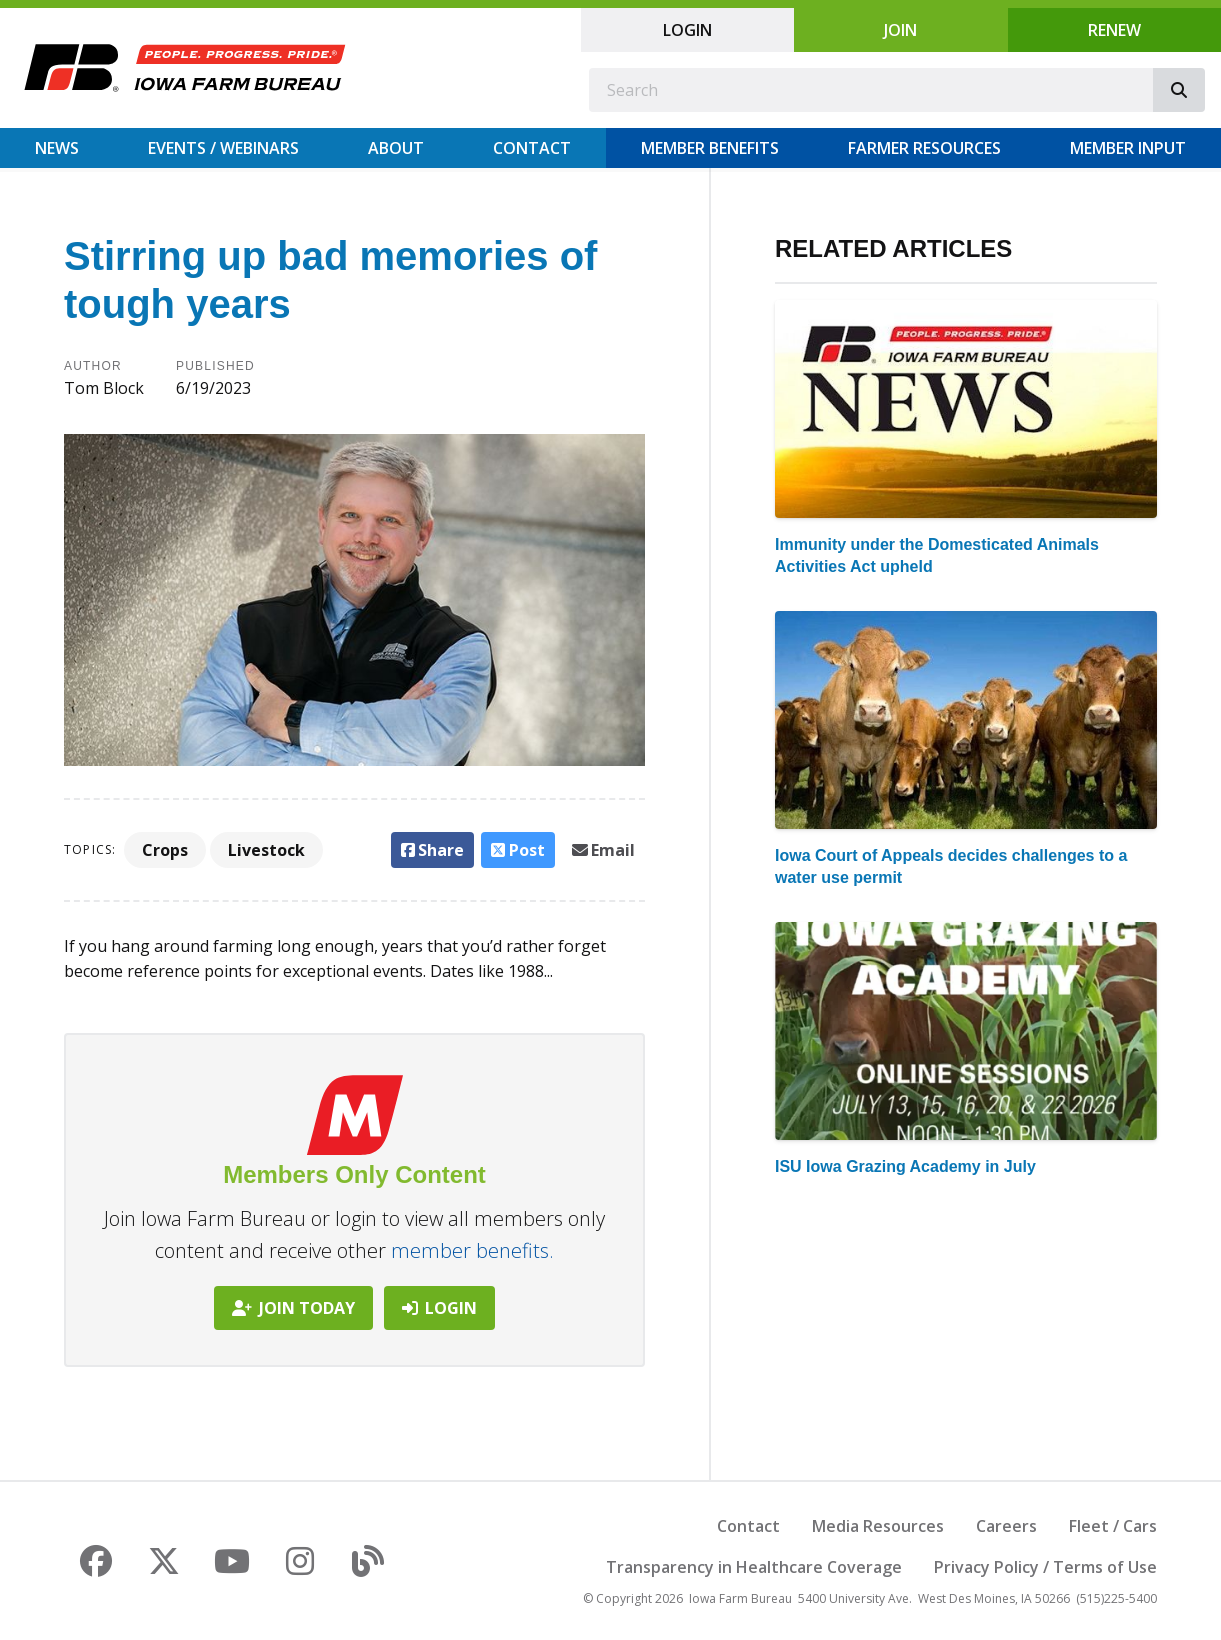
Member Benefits (710, 148)
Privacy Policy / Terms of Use (1045, 1567)
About (396, 148)
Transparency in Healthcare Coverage (754, 1567)
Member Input (1128, 148)
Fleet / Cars (1113, 1526)
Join (900, 30)
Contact (532, 148)
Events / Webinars (223, 148)
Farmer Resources (924, 148)
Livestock (266, 850)
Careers (1006, 1526)
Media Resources (878, 1526)
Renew (1114, 30)
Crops (165, 850)
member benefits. (472, 1250)
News (57, 148)
